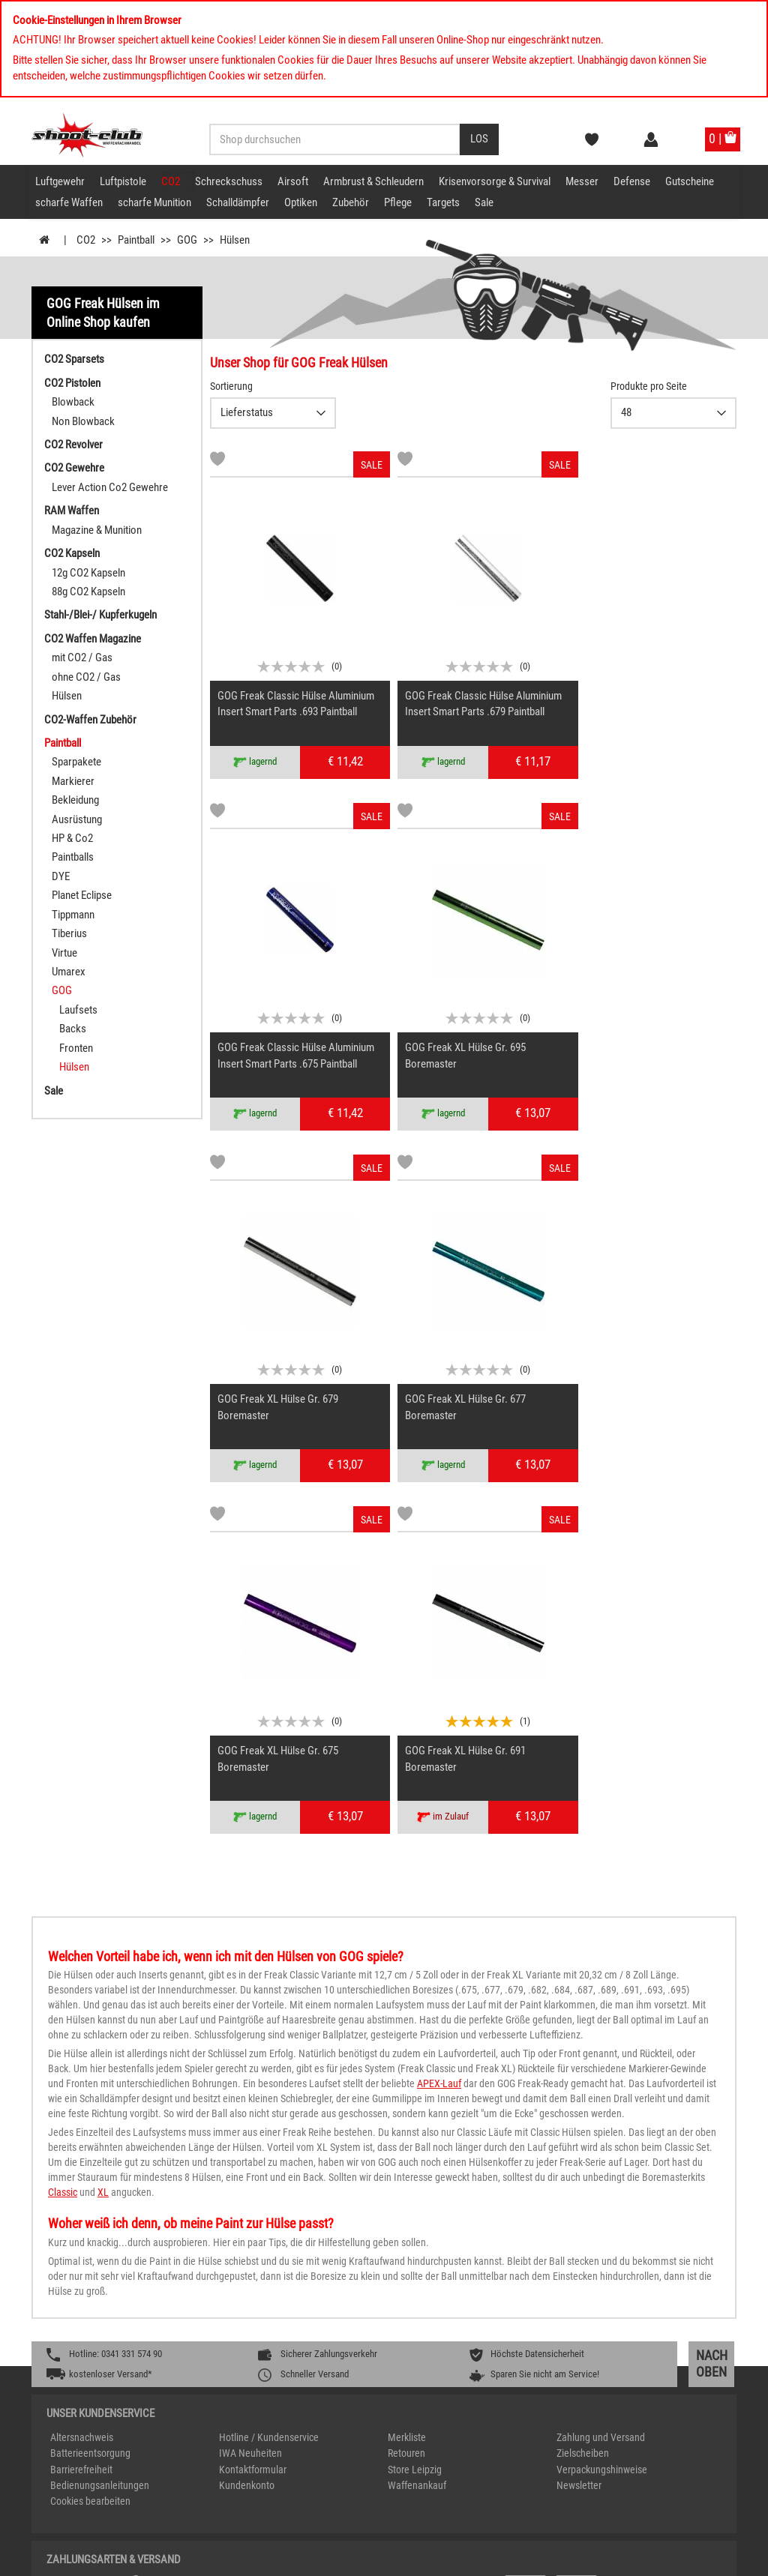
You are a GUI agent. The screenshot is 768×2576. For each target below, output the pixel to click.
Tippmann (73, 914)
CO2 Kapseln (72, 553)
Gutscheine (689, 181)
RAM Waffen (71, 510)
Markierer (73, 781)
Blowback (73, 402)
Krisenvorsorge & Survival (494, 181)
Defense (632, 181)
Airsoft (293, 181)
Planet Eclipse (82, 895)
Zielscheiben (582, 2066)
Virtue (64, 953)
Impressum (507, 2559)
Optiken (300, 202)
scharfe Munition (154, 202)
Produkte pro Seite (648, 386)
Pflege (398, 202)
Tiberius (69, 933)
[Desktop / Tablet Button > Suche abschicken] (479, 139)
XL (103, 1805)
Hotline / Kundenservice (269, 2050)
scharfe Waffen (69, 202)
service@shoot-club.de (587, 2378)
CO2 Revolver (73, 444)
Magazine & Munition (97, 530)
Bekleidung (75, 800)
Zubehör (350, 202)
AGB (682, 2559)
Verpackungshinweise (601, 2083)
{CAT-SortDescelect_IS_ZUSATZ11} (273, 413)
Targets (443, 202)
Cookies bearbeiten (90, 2114)
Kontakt (716, 2559)
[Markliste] (217, 461)
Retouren (406, 2066)
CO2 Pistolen (72, 383)
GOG (62, 990)
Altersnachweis (81, 2050)
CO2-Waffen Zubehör (90, 719)
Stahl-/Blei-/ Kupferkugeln (100, 615)
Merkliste (407, 2050)
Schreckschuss (228, 181)
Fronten (76, 1048)
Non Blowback (83, 421)
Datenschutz (566, 2559)
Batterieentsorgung (90, 2066)
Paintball (62, 743)
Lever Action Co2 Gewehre (110, 487)
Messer (582, 181)
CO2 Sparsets (74, 359)
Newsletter (579, 2098)
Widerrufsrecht (632, 2559)
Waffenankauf (417, 2098)
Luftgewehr (60, 181)
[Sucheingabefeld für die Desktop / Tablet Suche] (334, 139)
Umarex (69, 971)
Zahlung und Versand (600, 2050)
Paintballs (73, 857)
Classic (62, 1805)
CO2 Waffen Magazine (92, 638)
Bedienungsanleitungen (99, 2098)
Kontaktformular (252, 2083)
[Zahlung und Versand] (555, 2205)
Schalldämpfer (237, 202)
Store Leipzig (415, 2083)
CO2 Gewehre (74, 468)
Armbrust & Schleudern (373, 181)
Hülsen (67, 695)
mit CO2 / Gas (82, 657)
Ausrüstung (77, 819)
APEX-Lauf (439, 1697)
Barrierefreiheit (81, 2083)
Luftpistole (123, 181)
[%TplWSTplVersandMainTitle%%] (213, 2204)
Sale (484, 202)
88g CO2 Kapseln (88, 591)
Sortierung (231, 386)
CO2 (170, 181)
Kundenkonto (246, 2098)
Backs (72, 1028)
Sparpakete (76, 761)
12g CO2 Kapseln (88, 573)
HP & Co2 (72, 838)
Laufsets (78, 1010)
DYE (61, 876)
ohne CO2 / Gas (86, 677)
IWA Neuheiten (250, 2066)
